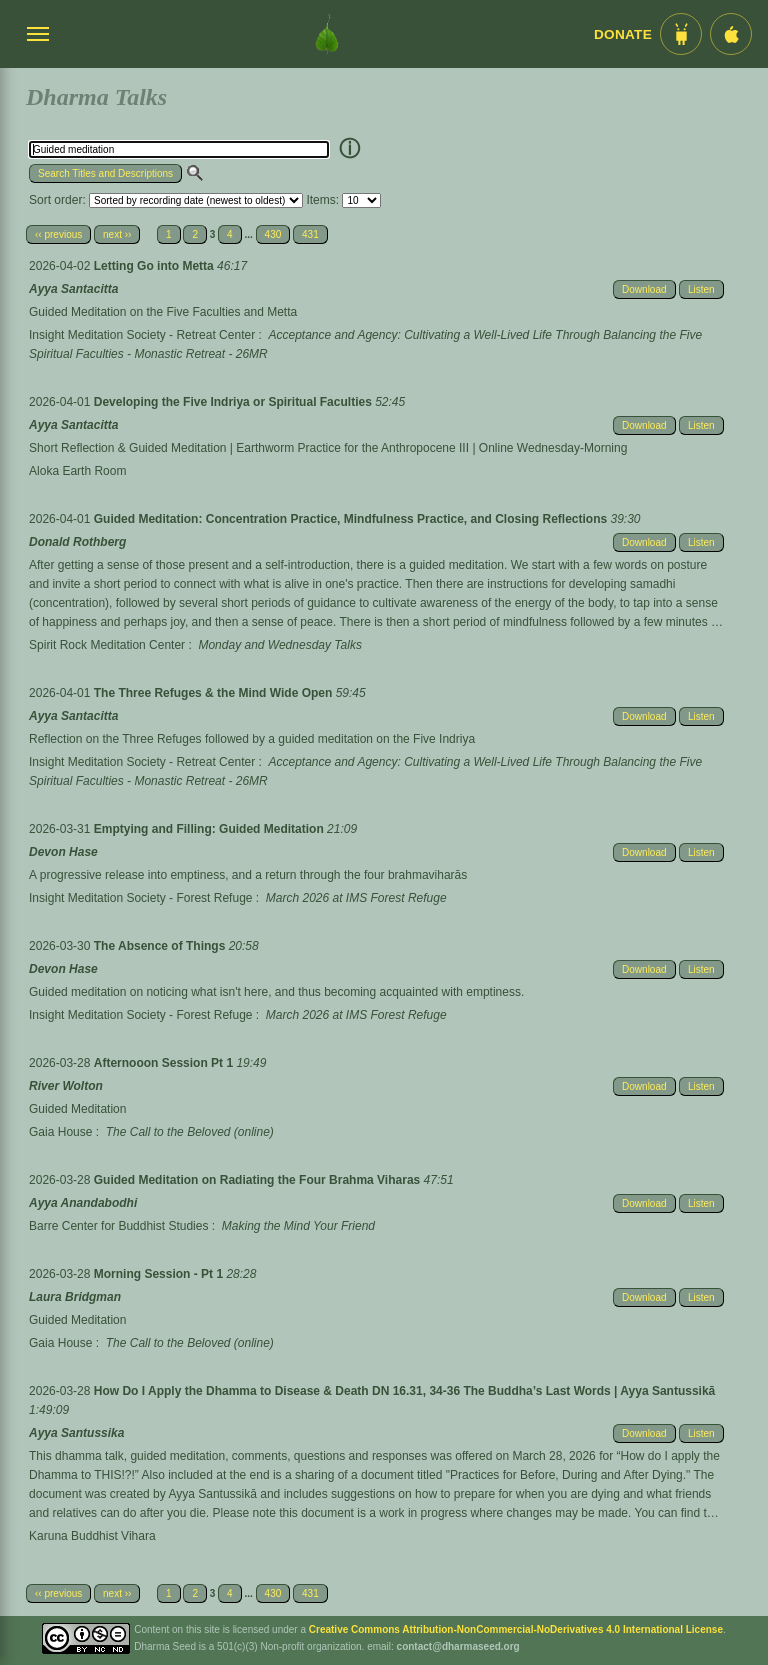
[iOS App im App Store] (731, 34)
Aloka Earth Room (77, 471)
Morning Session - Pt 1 (160, 1274)
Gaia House (60, 1132)
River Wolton (66, 1086)
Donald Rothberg (77, 542)
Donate (623, 34)
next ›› (117, 234)
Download (644, 289)
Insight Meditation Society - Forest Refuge (140, 898)
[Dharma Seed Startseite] (327, 34)
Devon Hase (63, 852)
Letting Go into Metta (155, 266)
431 (310, 234)
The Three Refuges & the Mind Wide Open (215, 693)
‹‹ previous (58, 234)
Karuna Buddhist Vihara (92, 1536)
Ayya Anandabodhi (83, 1203)
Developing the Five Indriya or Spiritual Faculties (234, 402)
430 (273, 234)
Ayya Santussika (76, 1433)
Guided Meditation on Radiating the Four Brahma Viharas (259, 1180)
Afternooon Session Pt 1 (165, 1063)
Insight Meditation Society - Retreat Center (142, 335)
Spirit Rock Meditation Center (107, 645)
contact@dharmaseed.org (458, 1646)
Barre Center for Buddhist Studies (118, 1226)
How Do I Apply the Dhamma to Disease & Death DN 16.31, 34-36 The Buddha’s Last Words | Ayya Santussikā (405, 1391)
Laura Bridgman (75, 1297)
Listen (701, 289)
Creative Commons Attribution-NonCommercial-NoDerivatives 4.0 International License (516, 1629)
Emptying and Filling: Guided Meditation (210, 829)
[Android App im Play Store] (681, 34)
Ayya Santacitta (73, 289)
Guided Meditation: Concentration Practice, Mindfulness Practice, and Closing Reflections (352, 519)
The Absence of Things (161, 946)
